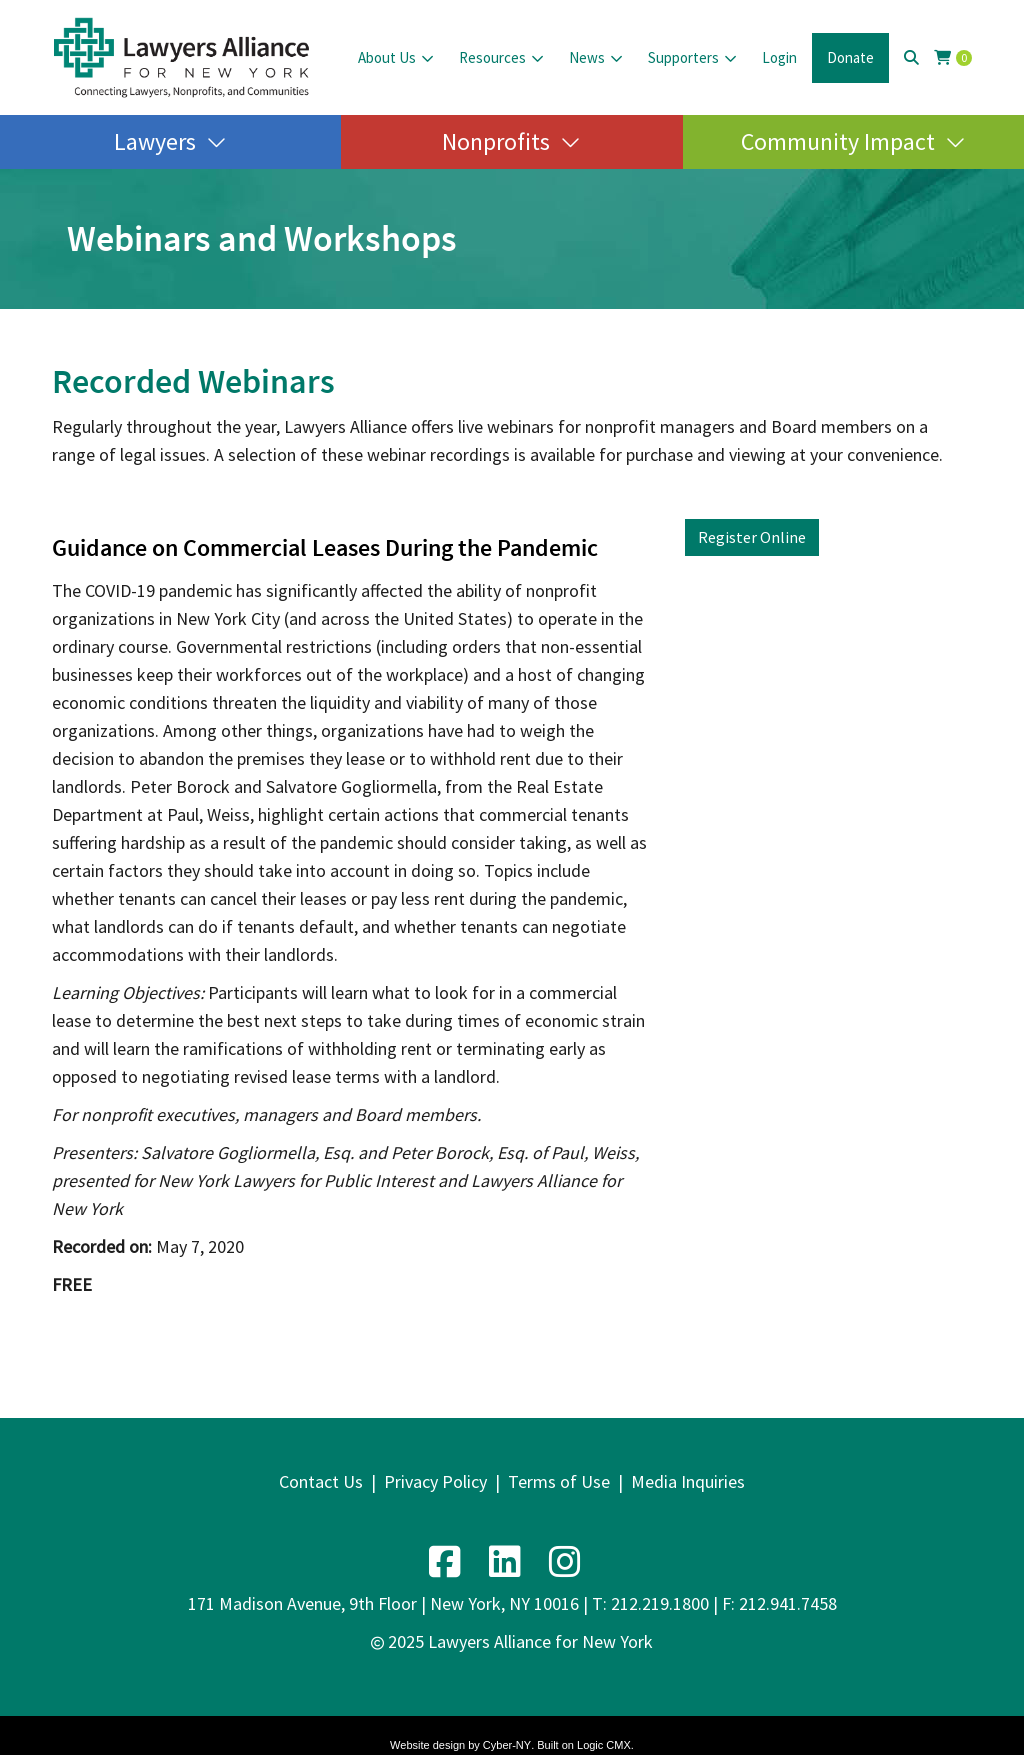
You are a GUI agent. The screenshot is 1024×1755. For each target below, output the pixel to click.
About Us (387, 57)
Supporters (683, 57)
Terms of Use (559, 1481)
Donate (850, 57)
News (587, 57)
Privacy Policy (435, 1481)
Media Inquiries (688, 1481)
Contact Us (321, 1481)
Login (779, 57)
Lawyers (155, 141)
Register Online (752, 537)
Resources (492, 57)
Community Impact (838, 141)
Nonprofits (496, 141)
